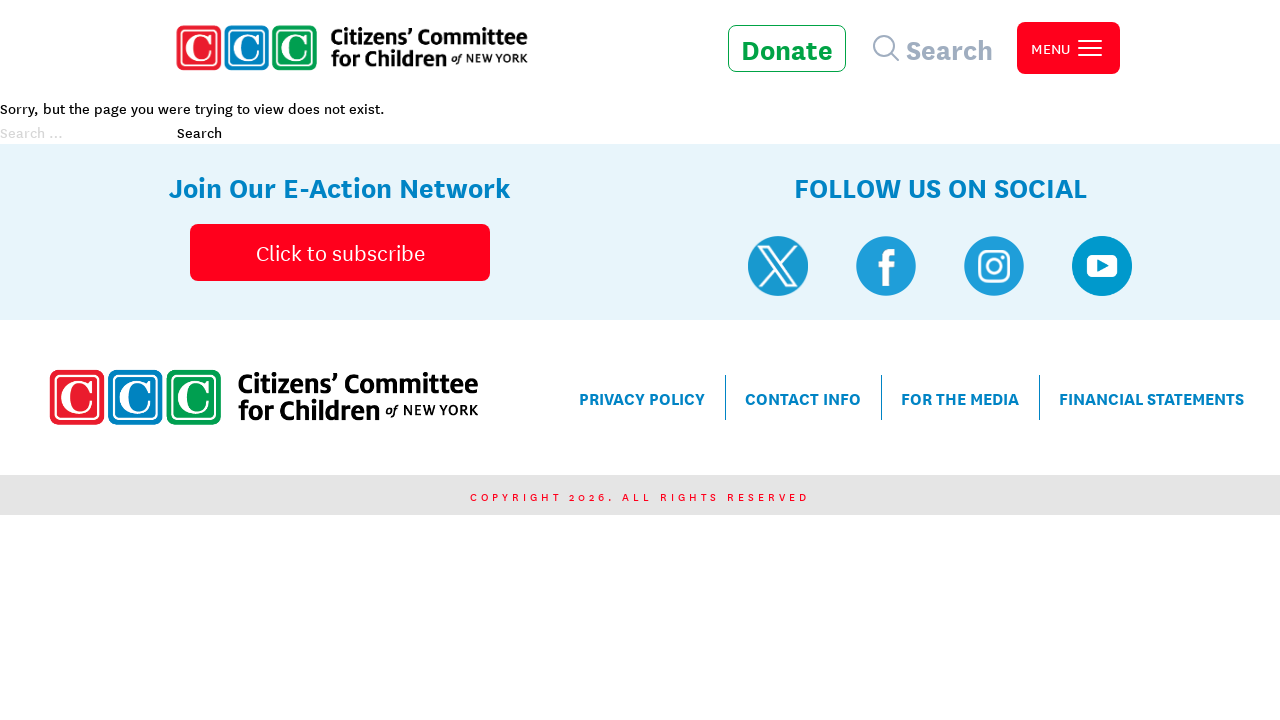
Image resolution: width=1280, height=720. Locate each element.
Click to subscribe (340, 252)
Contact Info (803, 397)
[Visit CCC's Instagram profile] (994, 266)
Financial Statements (1151, 397)
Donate (787, 48)
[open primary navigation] (1068, 48)
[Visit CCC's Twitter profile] (778, 266)
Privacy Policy (642, 397)
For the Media (960, 397)
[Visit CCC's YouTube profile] (1102, 266)
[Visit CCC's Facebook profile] (886, 266)
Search (199, 132)
